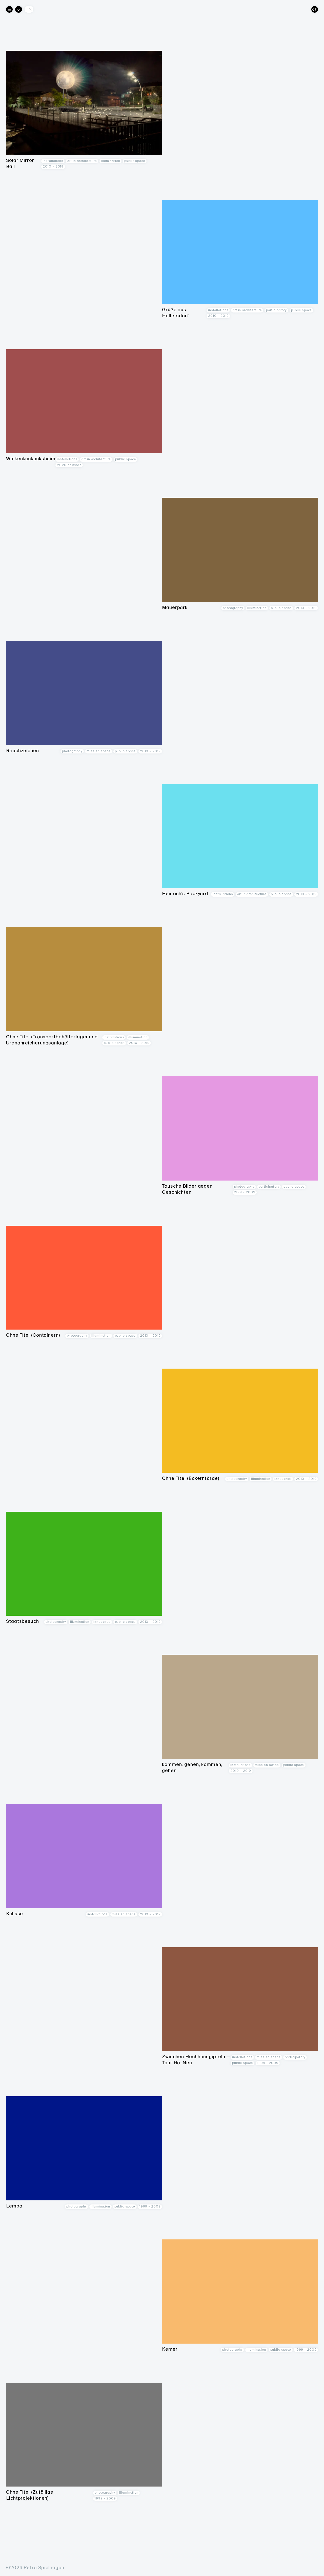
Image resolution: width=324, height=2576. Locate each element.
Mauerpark (175, 607)
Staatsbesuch (22, 1621)
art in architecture (82, 161)
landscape (283, 1479)
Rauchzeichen (22, 751)
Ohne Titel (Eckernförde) (190, 1478)
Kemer (170, 2349)
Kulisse (14, 1914)
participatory (276, 310)
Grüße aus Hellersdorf (175, 313)
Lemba (14, 2206)
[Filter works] (18, 9)
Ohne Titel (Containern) (33, 1335)
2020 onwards (69, 465)
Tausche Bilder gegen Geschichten (187, 1189)
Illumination (110, 161)
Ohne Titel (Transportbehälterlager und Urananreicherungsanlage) (52, 1040)
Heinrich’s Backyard (185, 894)
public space (134, 161)
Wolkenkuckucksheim (30, 459)
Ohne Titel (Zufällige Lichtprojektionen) (29, 2495)
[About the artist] (9, 9)
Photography (233, 608)
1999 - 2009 (244, 1192)
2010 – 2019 (53, 166)
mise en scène (99, 751)
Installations (53, 161)
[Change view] (314, 9)
